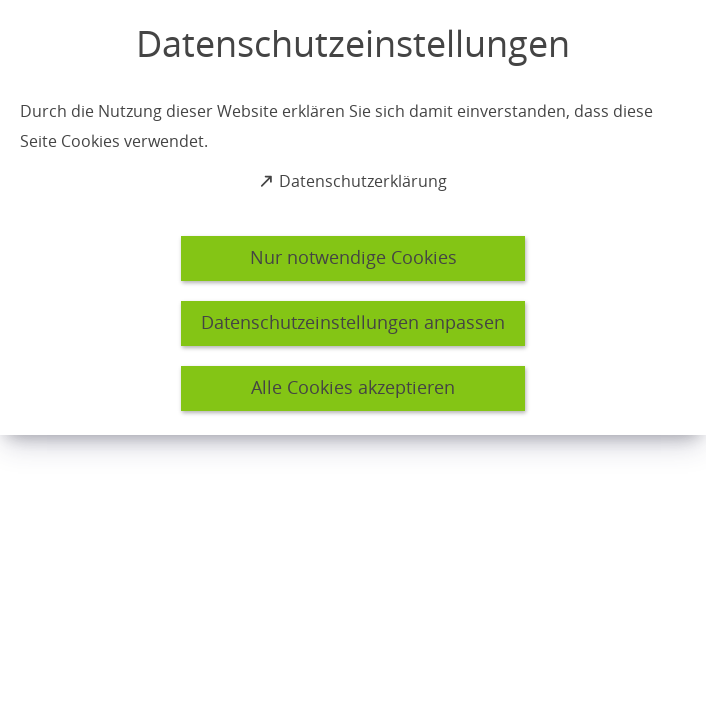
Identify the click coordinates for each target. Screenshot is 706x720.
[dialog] (353, 217)
